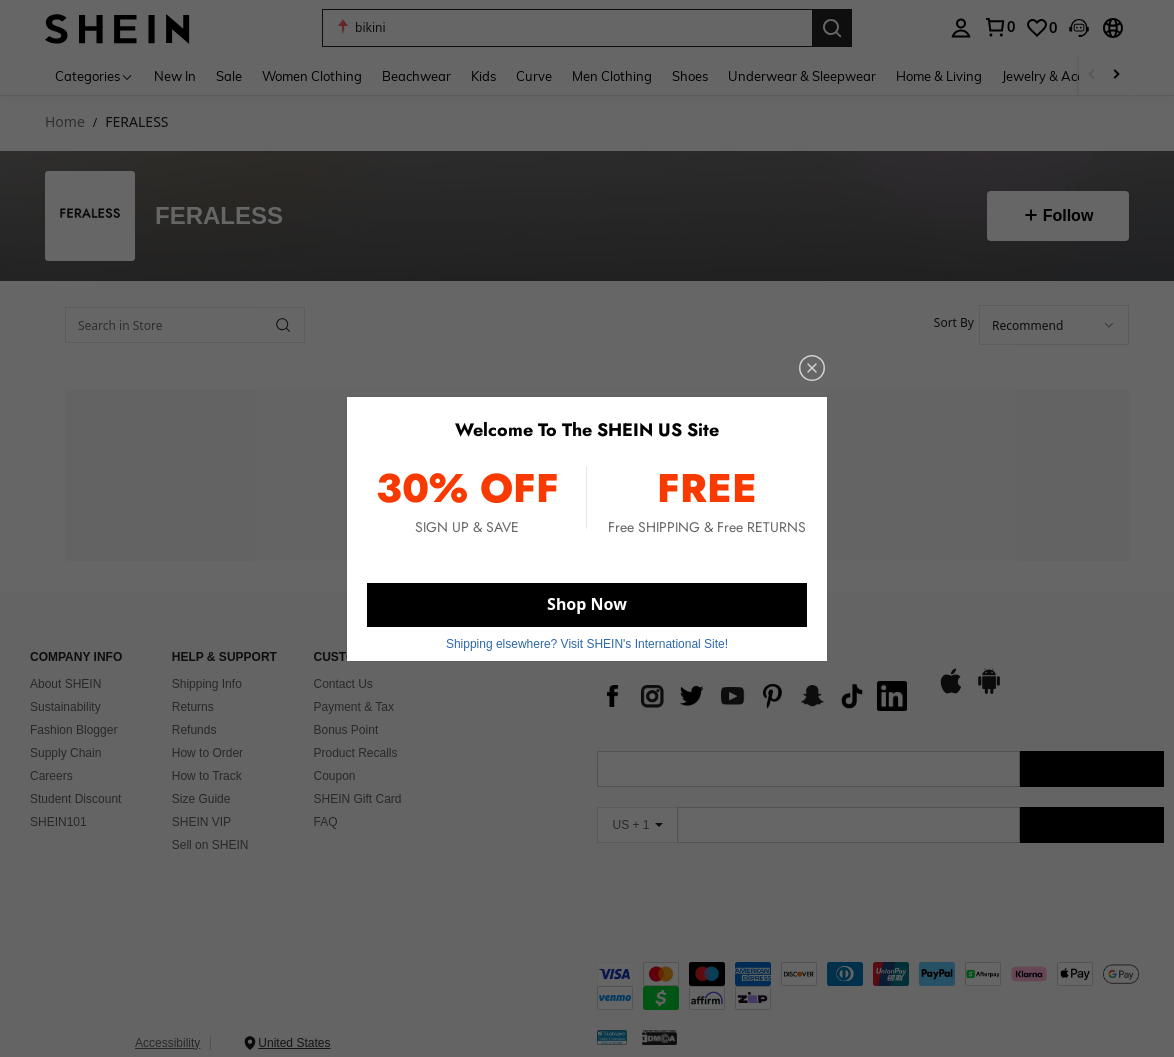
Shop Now (587, 597)
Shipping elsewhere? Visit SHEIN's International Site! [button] (586, 633)
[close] (791, 381)
